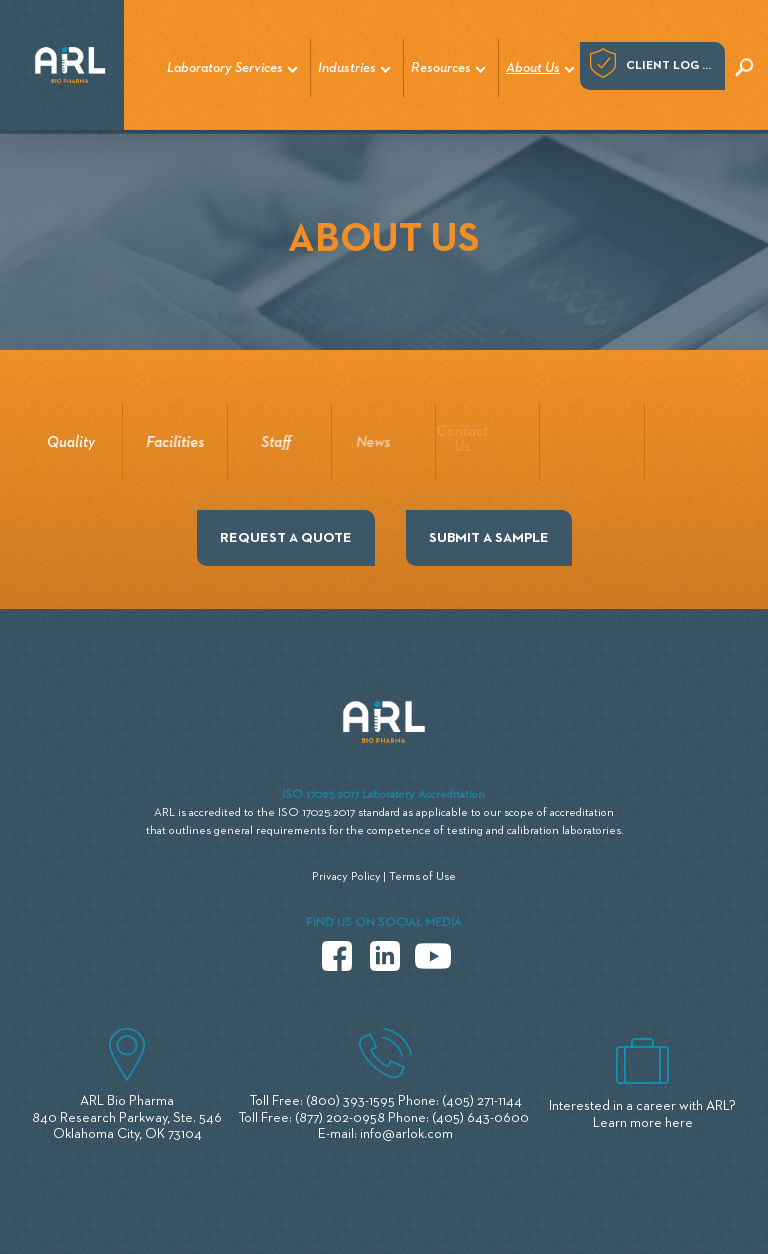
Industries (347, 68)
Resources (441, 68)
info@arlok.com (406, 1134)
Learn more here (643, 1123)
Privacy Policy (346, 877)
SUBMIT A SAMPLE (489, 538)
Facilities (174, 442)
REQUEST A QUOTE (286, 538)
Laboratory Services (225, 68)
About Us (533, 68)
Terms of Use (422, 877)
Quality (70, 442)
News (363, 442)
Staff (273, 442)
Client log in (670, 66)
